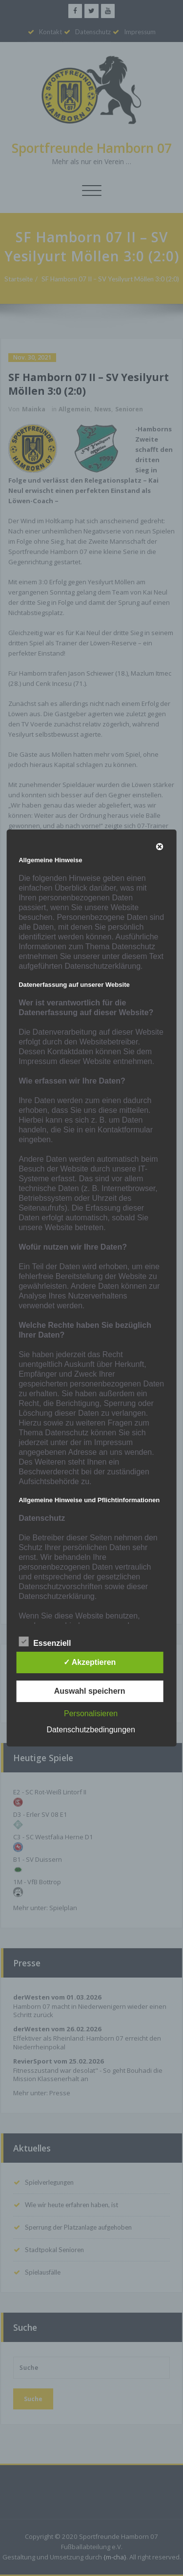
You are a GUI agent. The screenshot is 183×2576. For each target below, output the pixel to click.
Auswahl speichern (89, 1691)
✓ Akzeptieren (89, 1662)
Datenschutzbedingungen (90, 1729)
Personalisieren (91, 1713)
